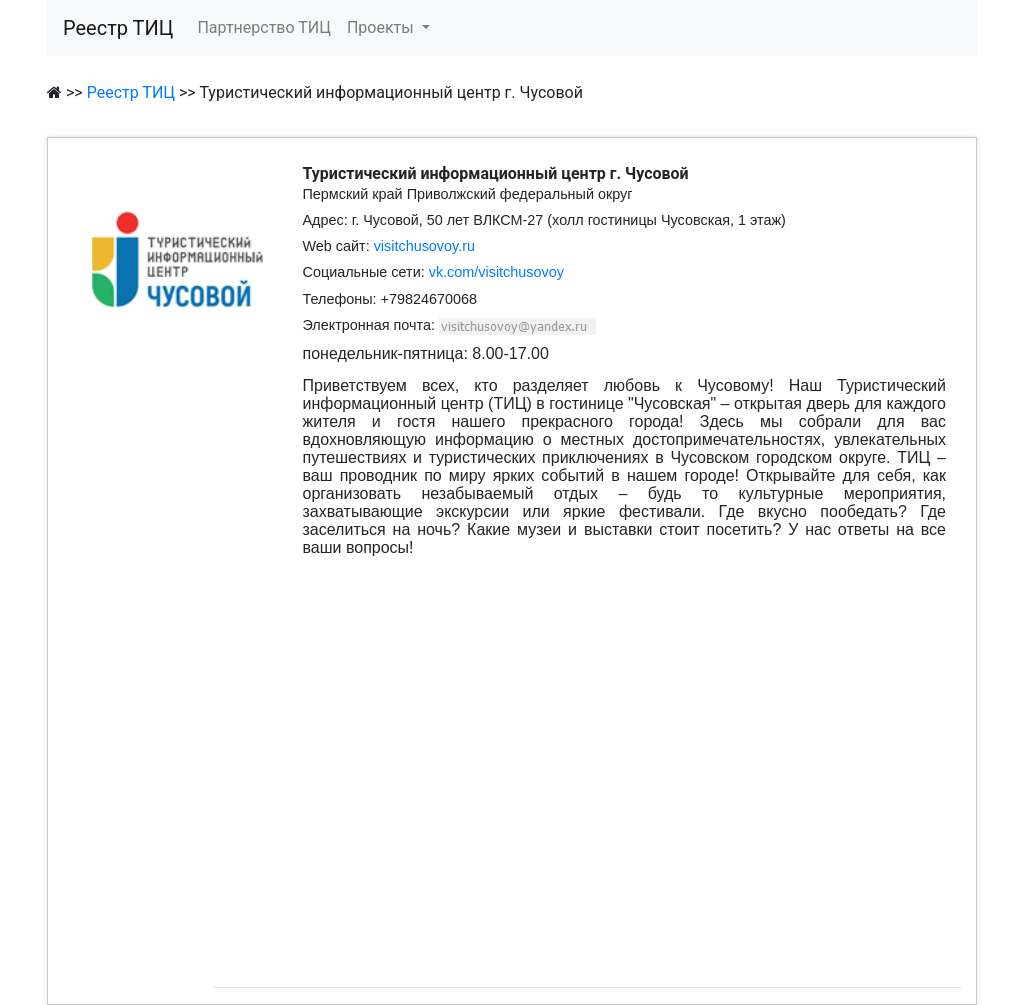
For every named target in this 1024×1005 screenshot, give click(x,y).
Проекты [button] (382, 27)
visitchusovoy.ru (424, 246)
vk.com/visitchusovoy (496, 272)
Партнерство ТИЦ (264, 27)
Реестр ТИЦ (118, 28)
